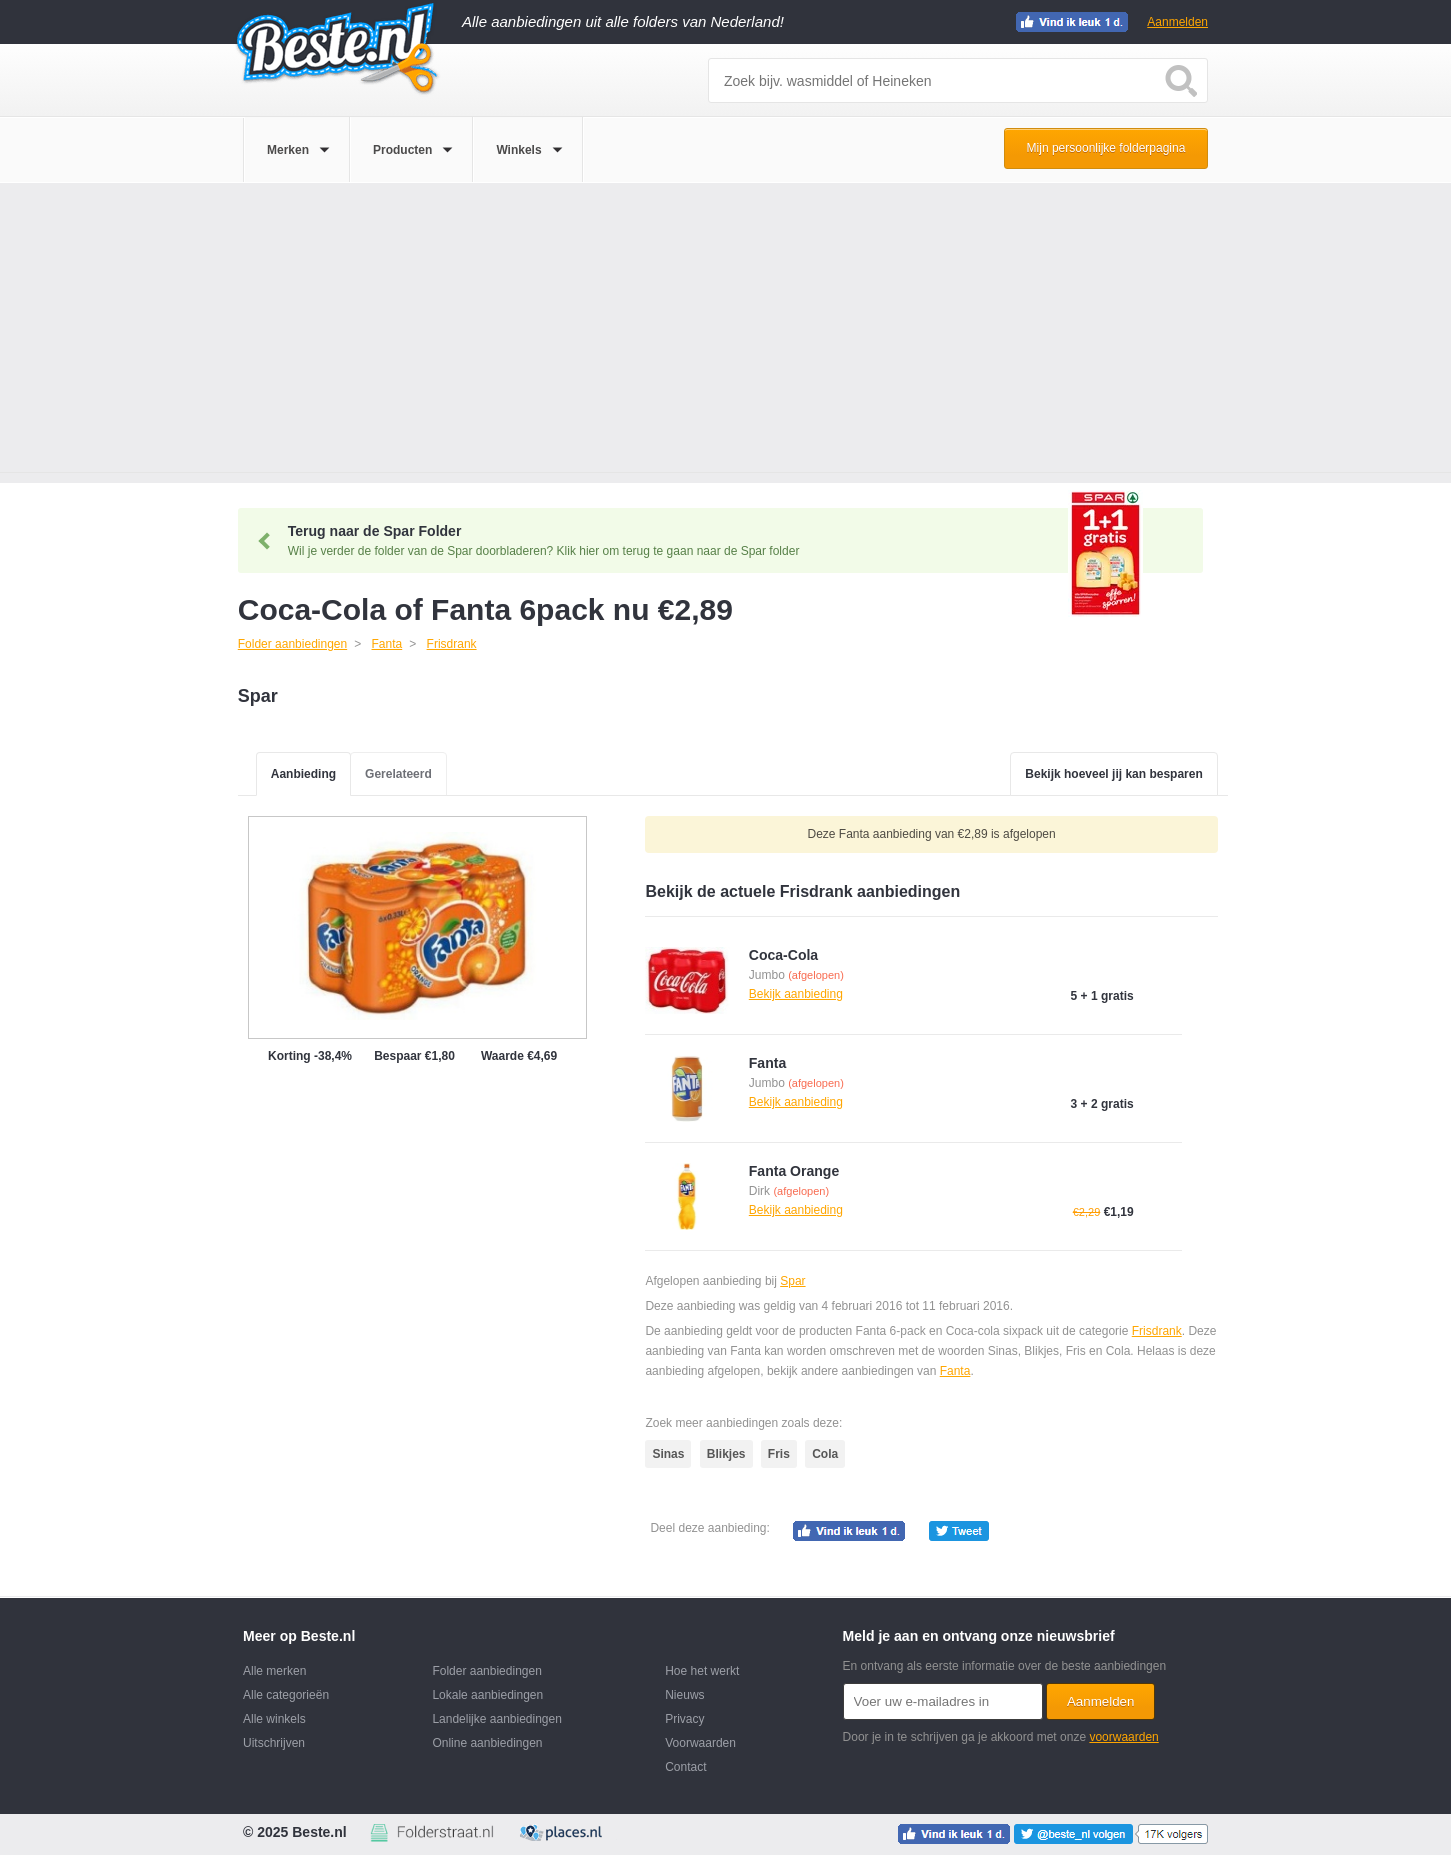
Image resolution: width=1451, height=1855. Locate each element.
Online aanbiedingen (487, 1743)
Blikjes (726, 1454)
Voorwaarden (700, 1743)
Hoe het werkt (702, 1671)
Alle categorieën (286, 1695)
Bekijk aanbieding (796, 994)
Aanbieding (303, 774)
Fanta (955, 1371)
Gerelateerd (398, 774)
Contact (685, 1767)
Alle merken (274, 1671)
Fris (779, 1454)
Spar (792, 1281)
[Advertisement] (726, 333)
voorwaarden (1123, 1737)
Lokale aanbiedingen (487, 1695)
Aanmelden (1177, 22)
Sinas (668, 1454)
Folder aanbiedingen (486, 1671)
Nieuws (684, 1695)
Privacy (684, 1719)
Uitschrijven (274, 1743)
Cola (825, 1454)
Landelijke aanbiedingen (496, 1719)
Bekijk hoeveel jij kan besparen (1113, 774)
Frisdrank (1157, 1331)
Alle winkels (274, 1719)
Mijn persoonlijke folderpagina (1106, 148)
